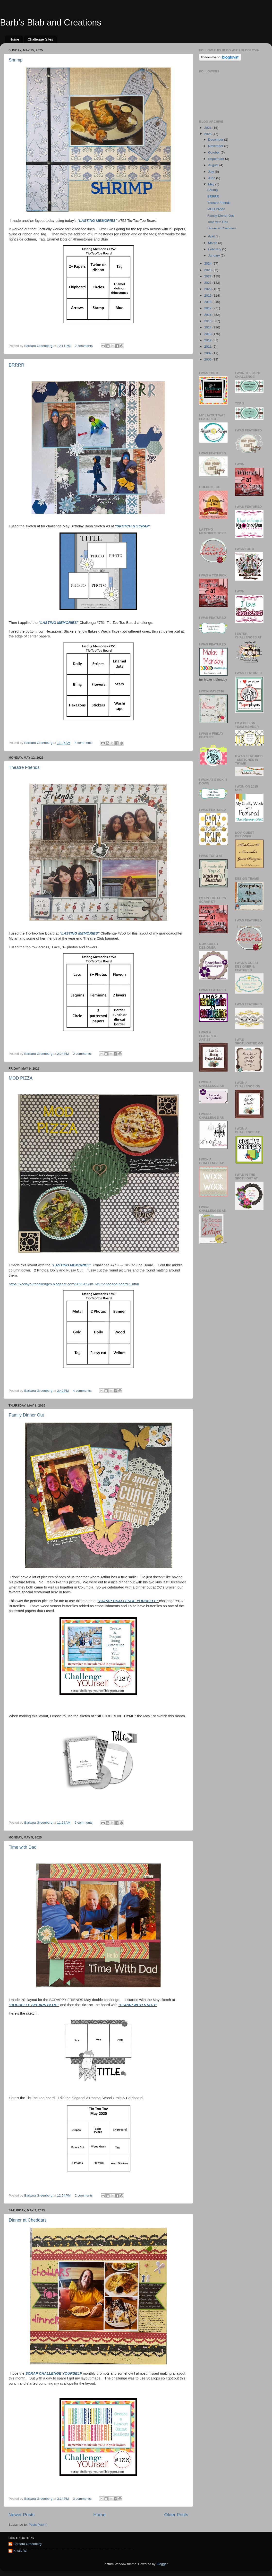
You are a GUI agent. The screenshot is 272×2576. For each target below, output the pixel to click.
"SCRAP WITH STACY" (137, 2005)
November (216, 146)
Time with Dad (22, 1847)
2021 (208, 282)
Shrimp (16, 60)
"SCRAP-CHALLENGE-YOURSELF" (128, 1601)
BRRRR (16, 365)
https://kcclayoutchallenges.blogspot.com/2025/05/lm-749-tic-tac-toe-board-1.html (74, 1284)
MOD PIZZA (21, 1078)
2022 (208, 276)
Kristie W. (20, 2550)
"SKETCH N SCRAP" (132, 526)
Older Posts (176, 2514)
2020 (208, 289)
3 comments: (83, 2498)
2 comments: (84, 346)
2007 (208, 353)
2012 (208, 340)
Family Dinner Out (26, 1415)
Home (14, 39)
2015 (208, 321)
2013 (208, 334)
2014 (208, 327)
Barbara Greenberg (27, 2544)
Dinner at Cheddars (28, 2220)
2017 (208, 308)
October (214, 152)
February (215, 249)
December (216, 139)
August (213, 165)
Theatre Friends (24, 767)
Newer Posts (21, 2514)
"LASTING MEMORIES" (97, 221)
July (211, 171)
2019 (208, 295)
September (216, 159)
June (212, 178)
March (213, 243)
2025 (208, 134)
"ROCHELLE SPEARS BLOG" (34, 2005)
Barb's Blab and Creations (50, 22)
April (212, 236)
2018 (208, 302)
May (211, 184)
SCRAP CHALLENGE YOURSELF (54, 2373)
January (214, 255)
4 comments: (84, 743)
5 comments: (84, 1822)
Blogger (162, 2564)
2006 (208, 359)
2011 (208, 346)
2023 (208, 270)
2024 (208, 263)
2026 (208, 127)
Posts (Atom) (38, 2524)
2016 (208, 315)
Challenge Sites (40, 39)
